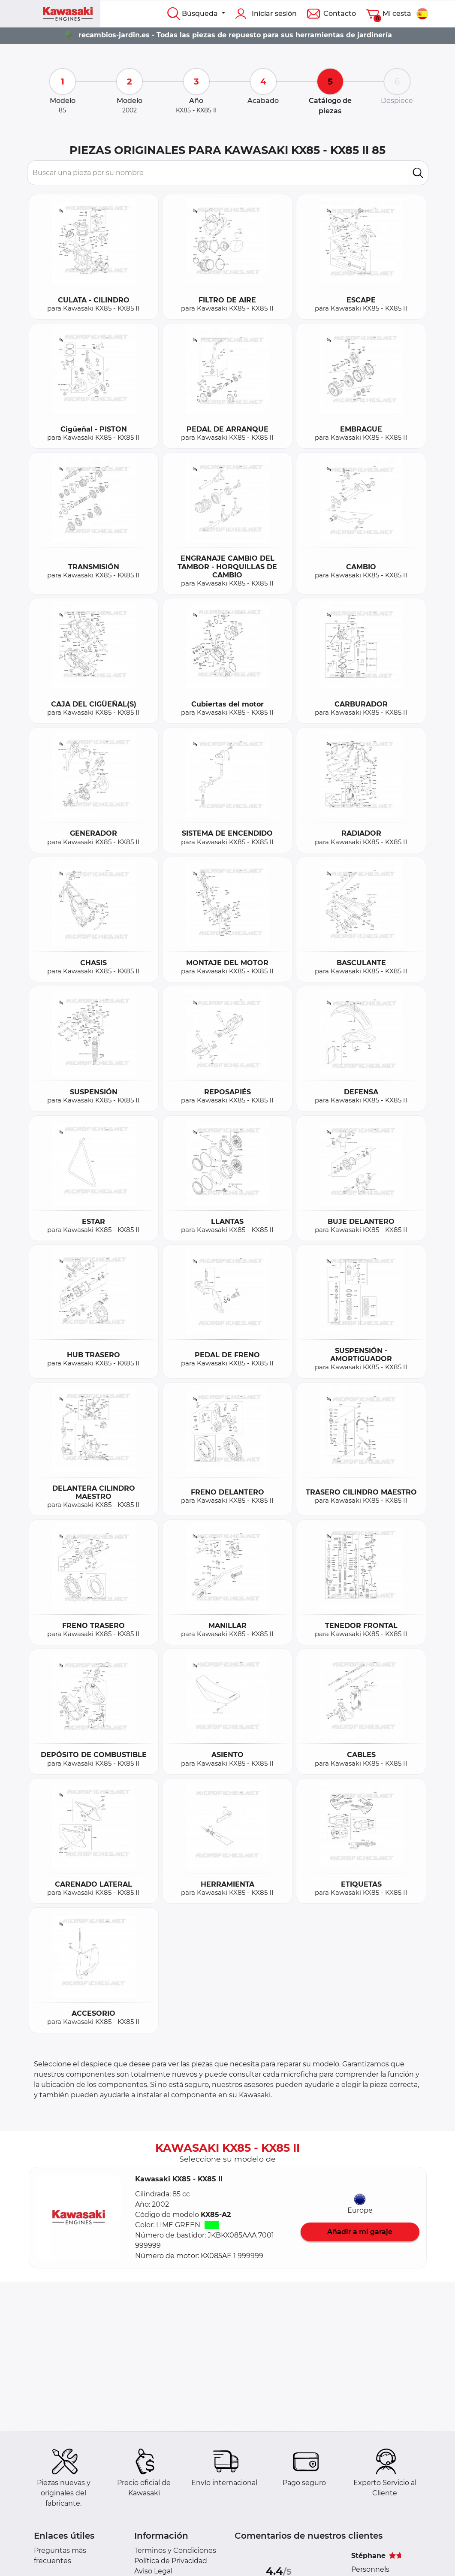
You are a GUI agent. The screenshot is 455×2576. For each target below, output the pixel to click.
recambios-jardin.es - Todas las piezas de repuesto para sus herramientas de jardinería (235, 35)
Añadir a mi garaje (359, 2232)
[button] (79, 2218)
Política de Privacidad (170, 2561)
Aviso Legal (153, 2571)
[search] (417, 172)
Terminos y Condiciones (175, 2550)
